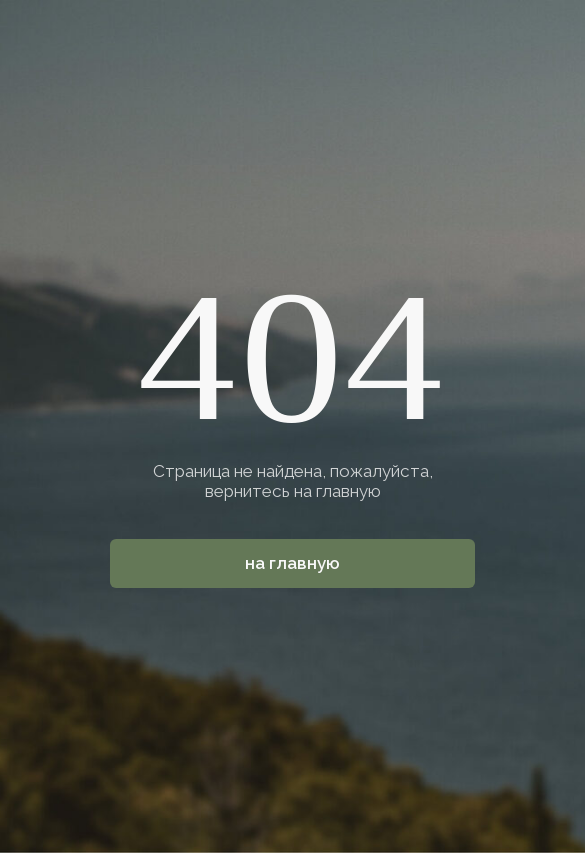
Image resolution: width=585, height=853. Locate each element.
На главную (292, 563)
